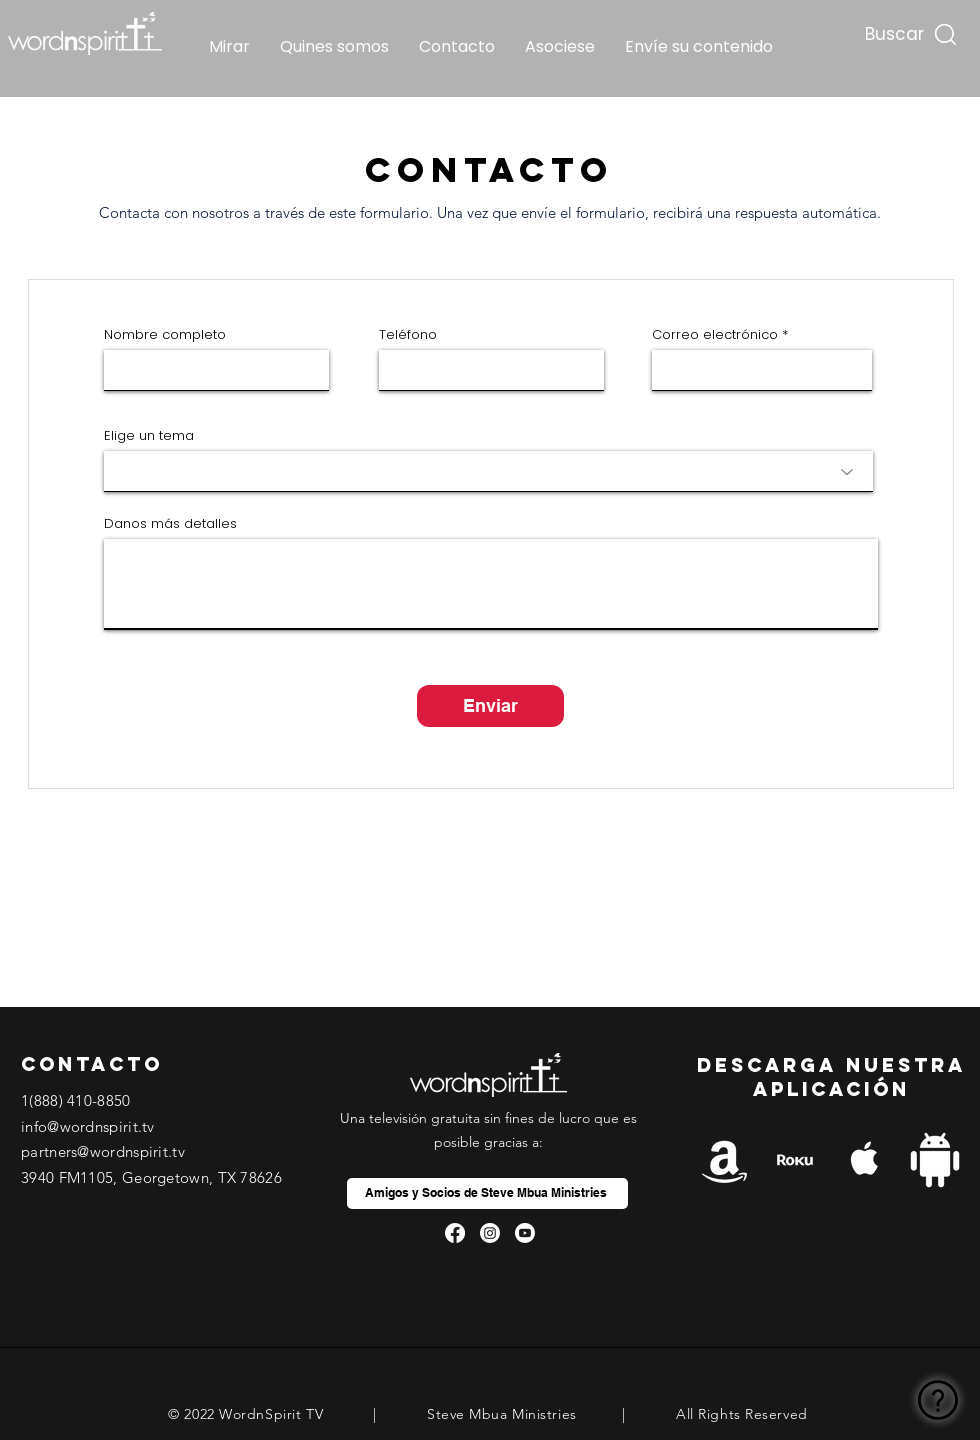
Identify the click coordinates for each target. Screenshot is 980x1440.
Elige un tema (149, 435)
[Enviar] (490, 706)
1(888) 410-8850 (76, 1100)
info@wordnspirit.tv (88, 1126)
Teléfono (408, 334)
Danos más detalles (170, 523)
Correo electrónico (715, 334)
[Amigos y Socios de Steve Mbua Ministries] (487, 1193)
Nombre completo (165, 334)
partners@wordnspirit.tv (103, 1151)
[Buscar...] (892, 29)
